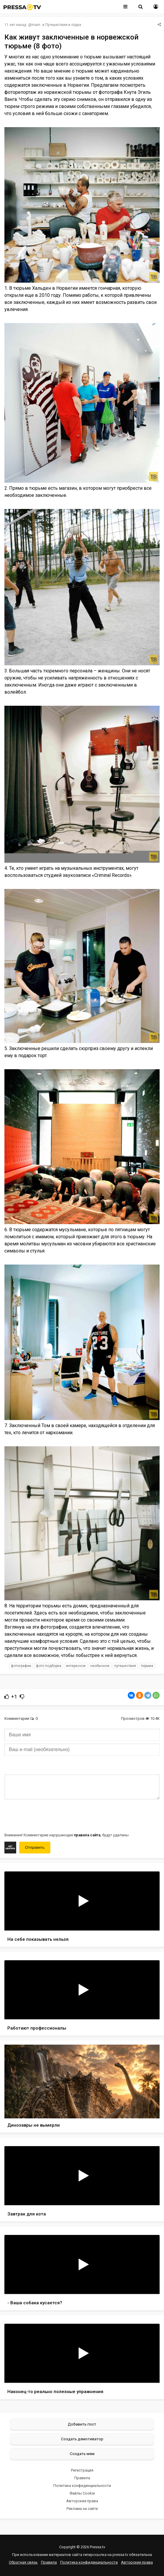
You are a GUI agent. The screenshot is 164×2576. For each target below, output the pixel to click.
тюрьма (147, 1666)
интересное (76, 1666)
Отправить (34, 1847)
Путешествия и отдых (63, 25)
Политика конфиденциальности (82, 2485)
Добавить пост (82, 2424)
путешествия (125, 1666)
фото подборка (48, 1666)
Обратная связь (23, 2562)
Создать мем (82, 2453)
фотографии (21, 1666)
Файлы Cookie (82, 2493)
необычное (100, 1666)
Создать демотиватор (82, 2438)
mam (36, 25)
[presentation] (49, 1815)
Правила (82, 2478)
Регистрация (82, 2470)
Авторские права (82, 2501)
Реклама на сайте (82, 2508)
